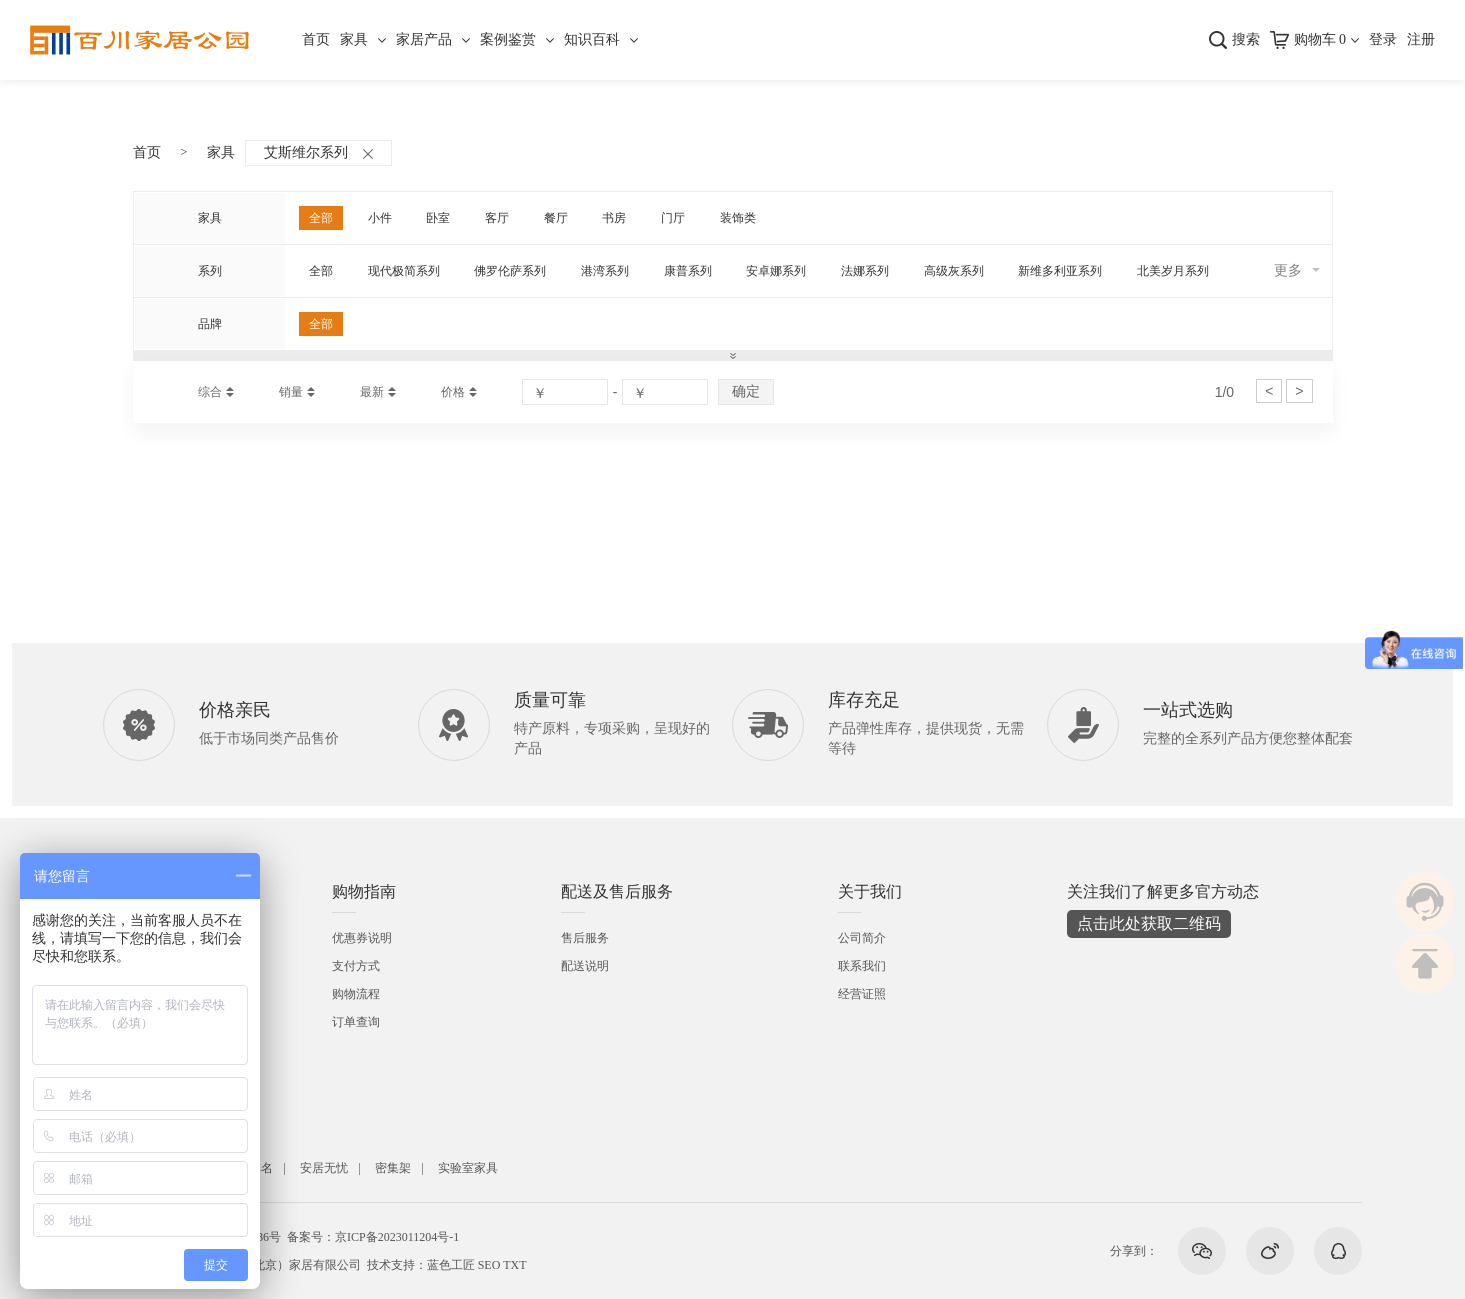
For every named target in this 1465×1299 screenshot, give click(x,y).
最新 (372, 392)
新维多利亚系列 (1060, 271)
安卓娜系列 (776, 271)
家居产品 (424, 39)
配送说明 (585, 966)
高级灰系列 (954, 271)
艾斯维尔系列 (318, 152)
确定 (746, 391)
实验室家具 (468, 1168)
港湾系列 (605, 271)
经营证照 (862, 994)
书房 (614, 218)
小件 (380, 218)
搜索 (1246, 39)
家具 (354, 39)
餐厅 (556, 218)
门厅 (673, 218)
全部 (321, 218)
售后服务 (585, 938)
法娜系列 (865, 271)
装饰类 (738, 218)
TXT (514, 1265)
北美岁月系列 (1173, 271)
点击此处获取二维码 (1149, 923)
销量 (291, 392)
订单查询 (356, 1022)
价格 (453, 392)
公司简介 (862, 938)
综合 (210, 392)
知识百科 (592, 39)
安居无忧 (324, 1168)
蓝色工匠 (451, 1265)
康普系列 (688, 271)
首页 (316, 39)
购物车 (1320, 39)
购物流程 (356, 994)
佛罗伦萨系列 (510, 271)
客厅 (497, 218)
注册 (1421, 39)
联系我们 (862, 966)
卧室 (438, 218)
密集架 (393, 1168)
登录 (1383, 39)
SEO (489, 1265)
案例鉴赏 (508, 39)
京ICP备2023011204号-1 (397, 1237)
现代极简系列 (404, 271)
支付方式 (356, 966)
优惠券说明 (362, 938)
